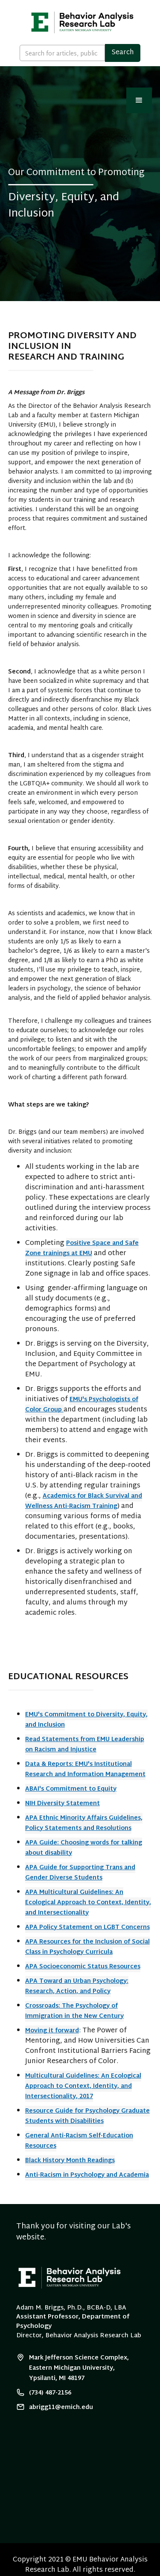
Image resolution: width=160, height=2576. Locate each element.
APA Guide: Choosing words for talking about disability (83, 1848)
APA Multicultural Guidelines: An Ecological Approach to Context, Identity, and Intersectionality (88, 1902)
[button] (139, 100)
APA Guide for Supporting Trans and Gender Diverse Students (80, 1872)
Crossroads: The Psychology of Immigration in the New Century (74, 2011)
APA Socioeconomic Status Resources (82, 1966)
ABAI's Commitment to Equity (70, 1789)
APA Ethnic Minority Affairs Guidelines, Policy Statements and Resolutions (84, 1823)
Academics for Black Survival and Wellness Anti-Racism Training (83, 1501)
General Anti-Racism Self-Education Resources (79, 2141)
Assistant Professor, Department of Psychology (72, 2321)
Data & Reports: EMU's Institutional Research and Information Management (85, 1769)
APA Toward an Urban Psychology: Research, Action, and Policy (76, 1986)
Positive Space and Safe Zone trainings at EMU (82, 1248)
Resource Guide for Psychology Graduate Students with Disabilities (87, 2116)
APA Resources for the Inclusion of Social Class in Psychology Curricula (87, 1947)
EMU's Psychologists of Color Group (81, 1404)
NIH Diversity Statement (62, 1803)
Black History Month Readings (70, 2160)
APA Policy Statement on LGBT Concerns (87, 1927)
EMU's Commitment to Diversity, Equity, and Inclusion (86, 1720)
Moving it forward (52, 2031)
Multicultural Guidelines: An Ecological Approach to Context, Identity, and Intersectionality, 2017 (83, 2086)
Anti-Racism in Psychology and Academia (87, 2175)
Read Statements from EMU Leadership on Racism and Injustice (84, 1744)
